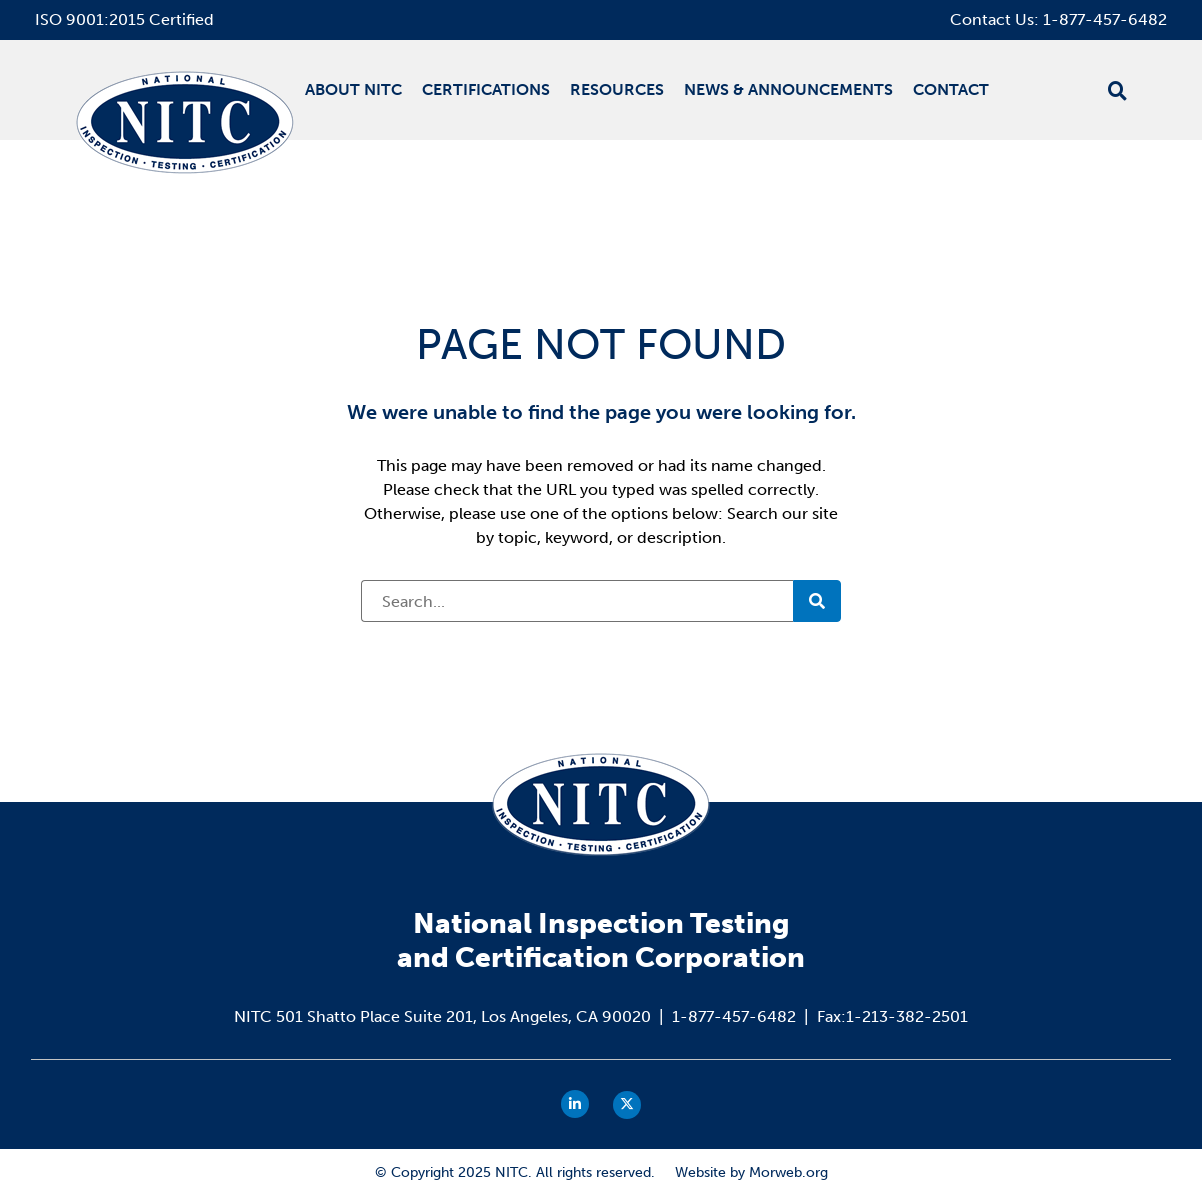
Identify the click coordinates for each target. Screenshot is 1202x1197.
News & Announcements (788, 89)
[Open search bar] (1117, 91)
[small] (575, 1104)
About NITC (353, 89)
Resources (617, 89)
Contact (951, 89)
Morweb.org (788, 1172)
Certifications (486, 89)
